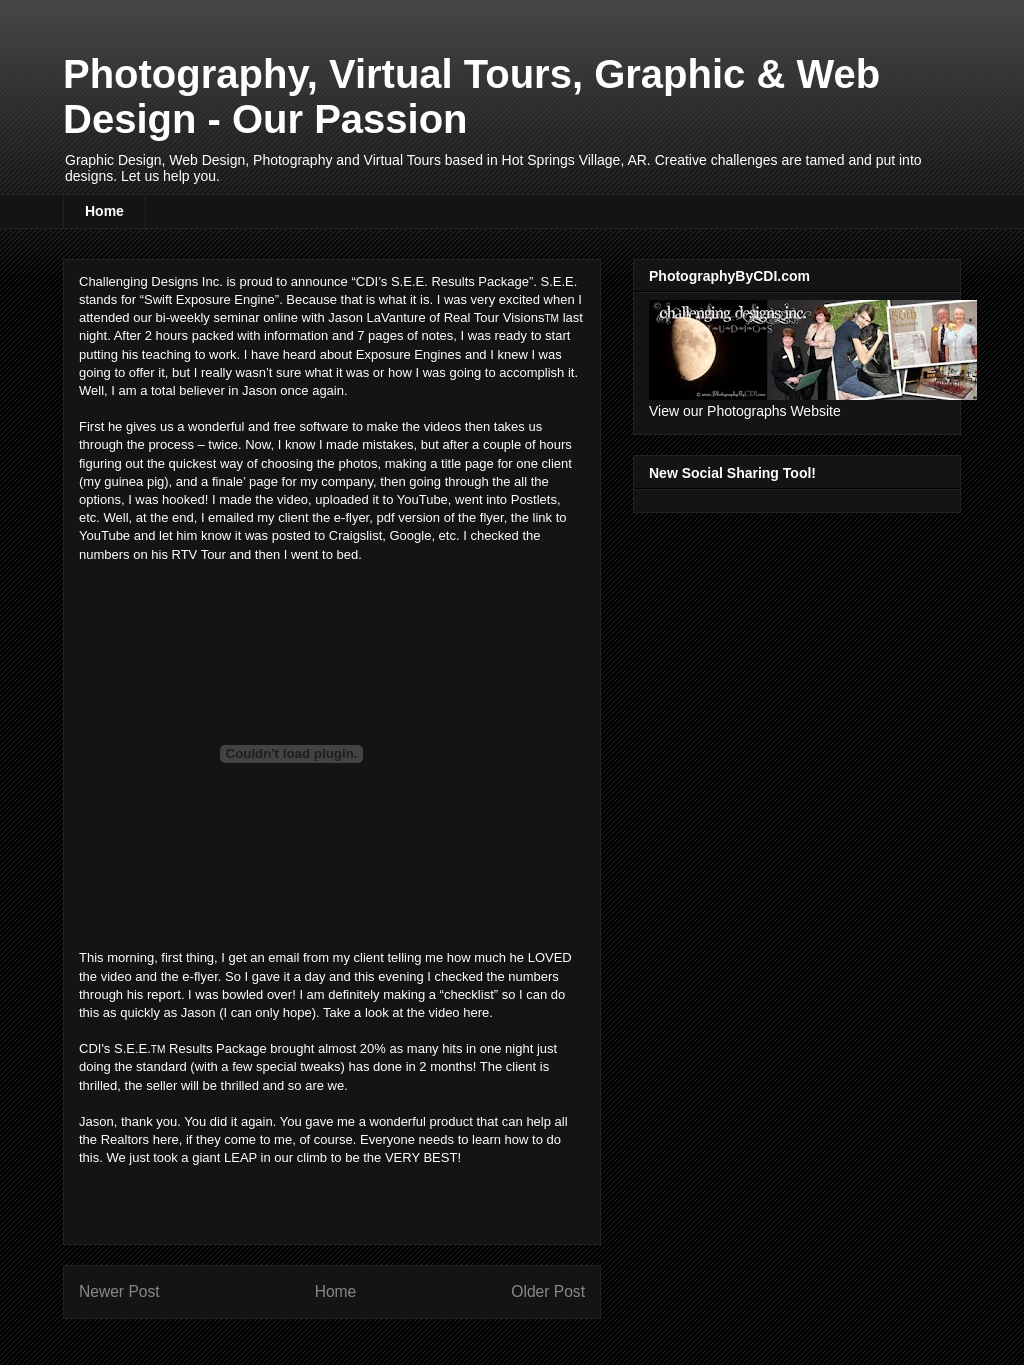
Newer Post (119, 1291)
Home (104, 211)
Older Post (548, 1291)
